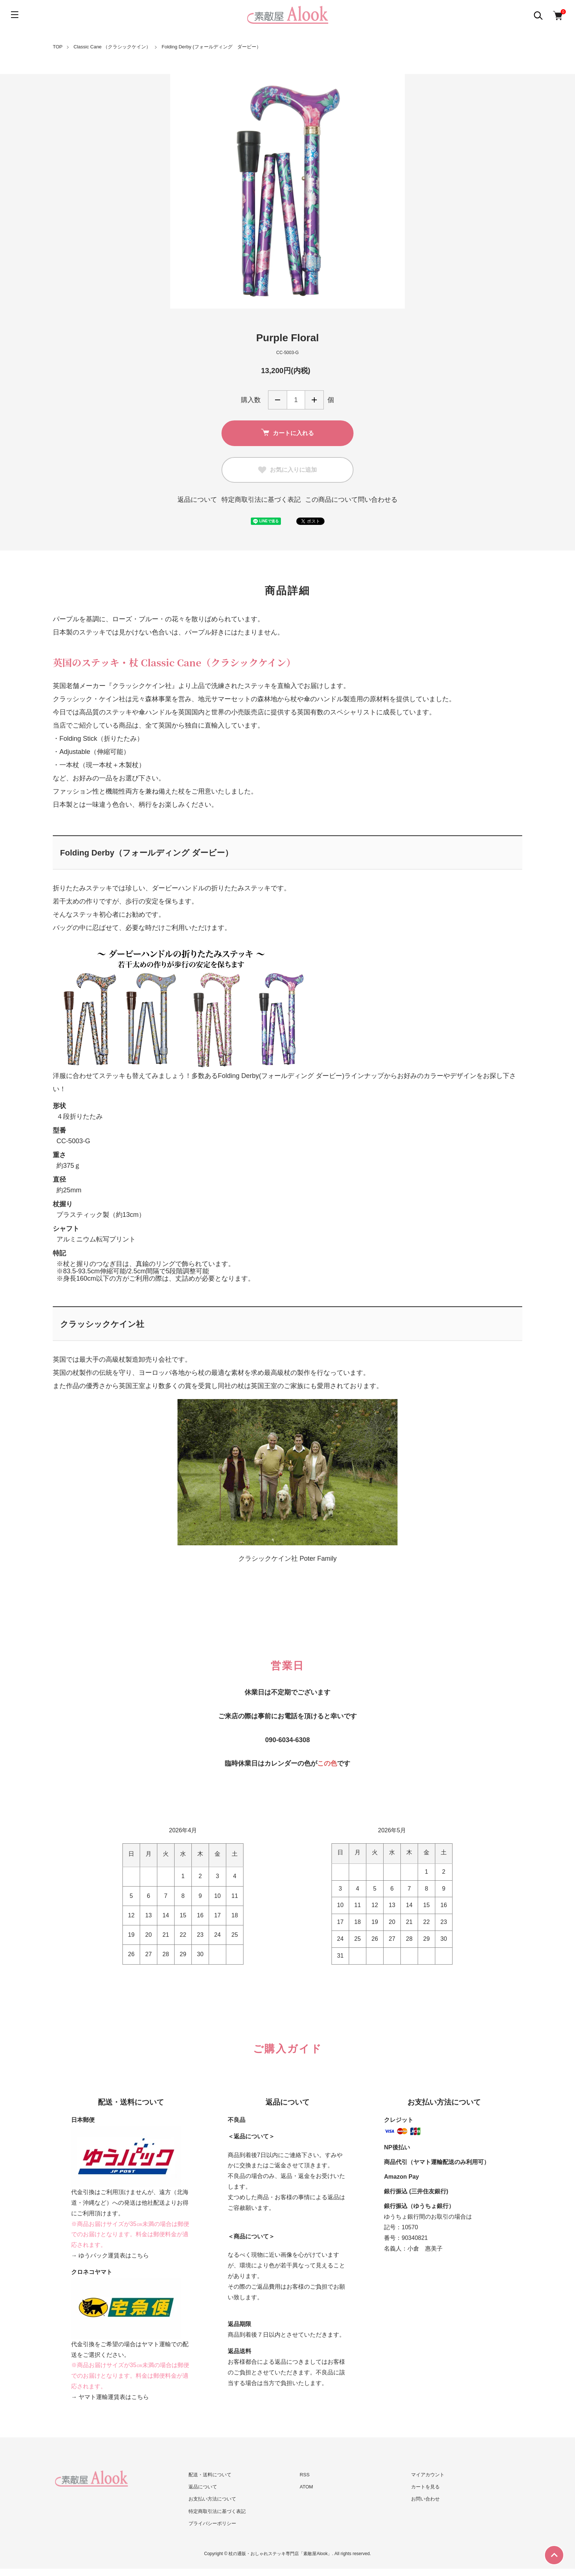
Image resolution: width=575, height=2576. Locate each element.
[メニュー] (14, 14)
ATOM (306, 2486)
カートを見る (425, 2486)
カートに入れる (287, 433)
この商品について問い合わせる (351, 499)
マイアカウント (427, 2474)
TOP (58, 46)
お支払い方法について (212, 2499)
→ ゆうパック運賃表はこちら (110, 2255)
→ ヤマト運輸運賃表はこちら (110, 2397)
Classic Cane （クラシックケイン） (112, 46)
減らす (277, 400)
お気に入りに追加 (287, 470)
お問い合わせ (425, 2499)
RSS (305, 2474)
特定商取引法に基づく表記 (261, 499)
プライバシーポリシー (212, 2523)
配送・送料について (209, 2474)
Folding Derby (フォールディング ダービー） (211, 46)
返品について (197, 499)
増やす (314, 400)
